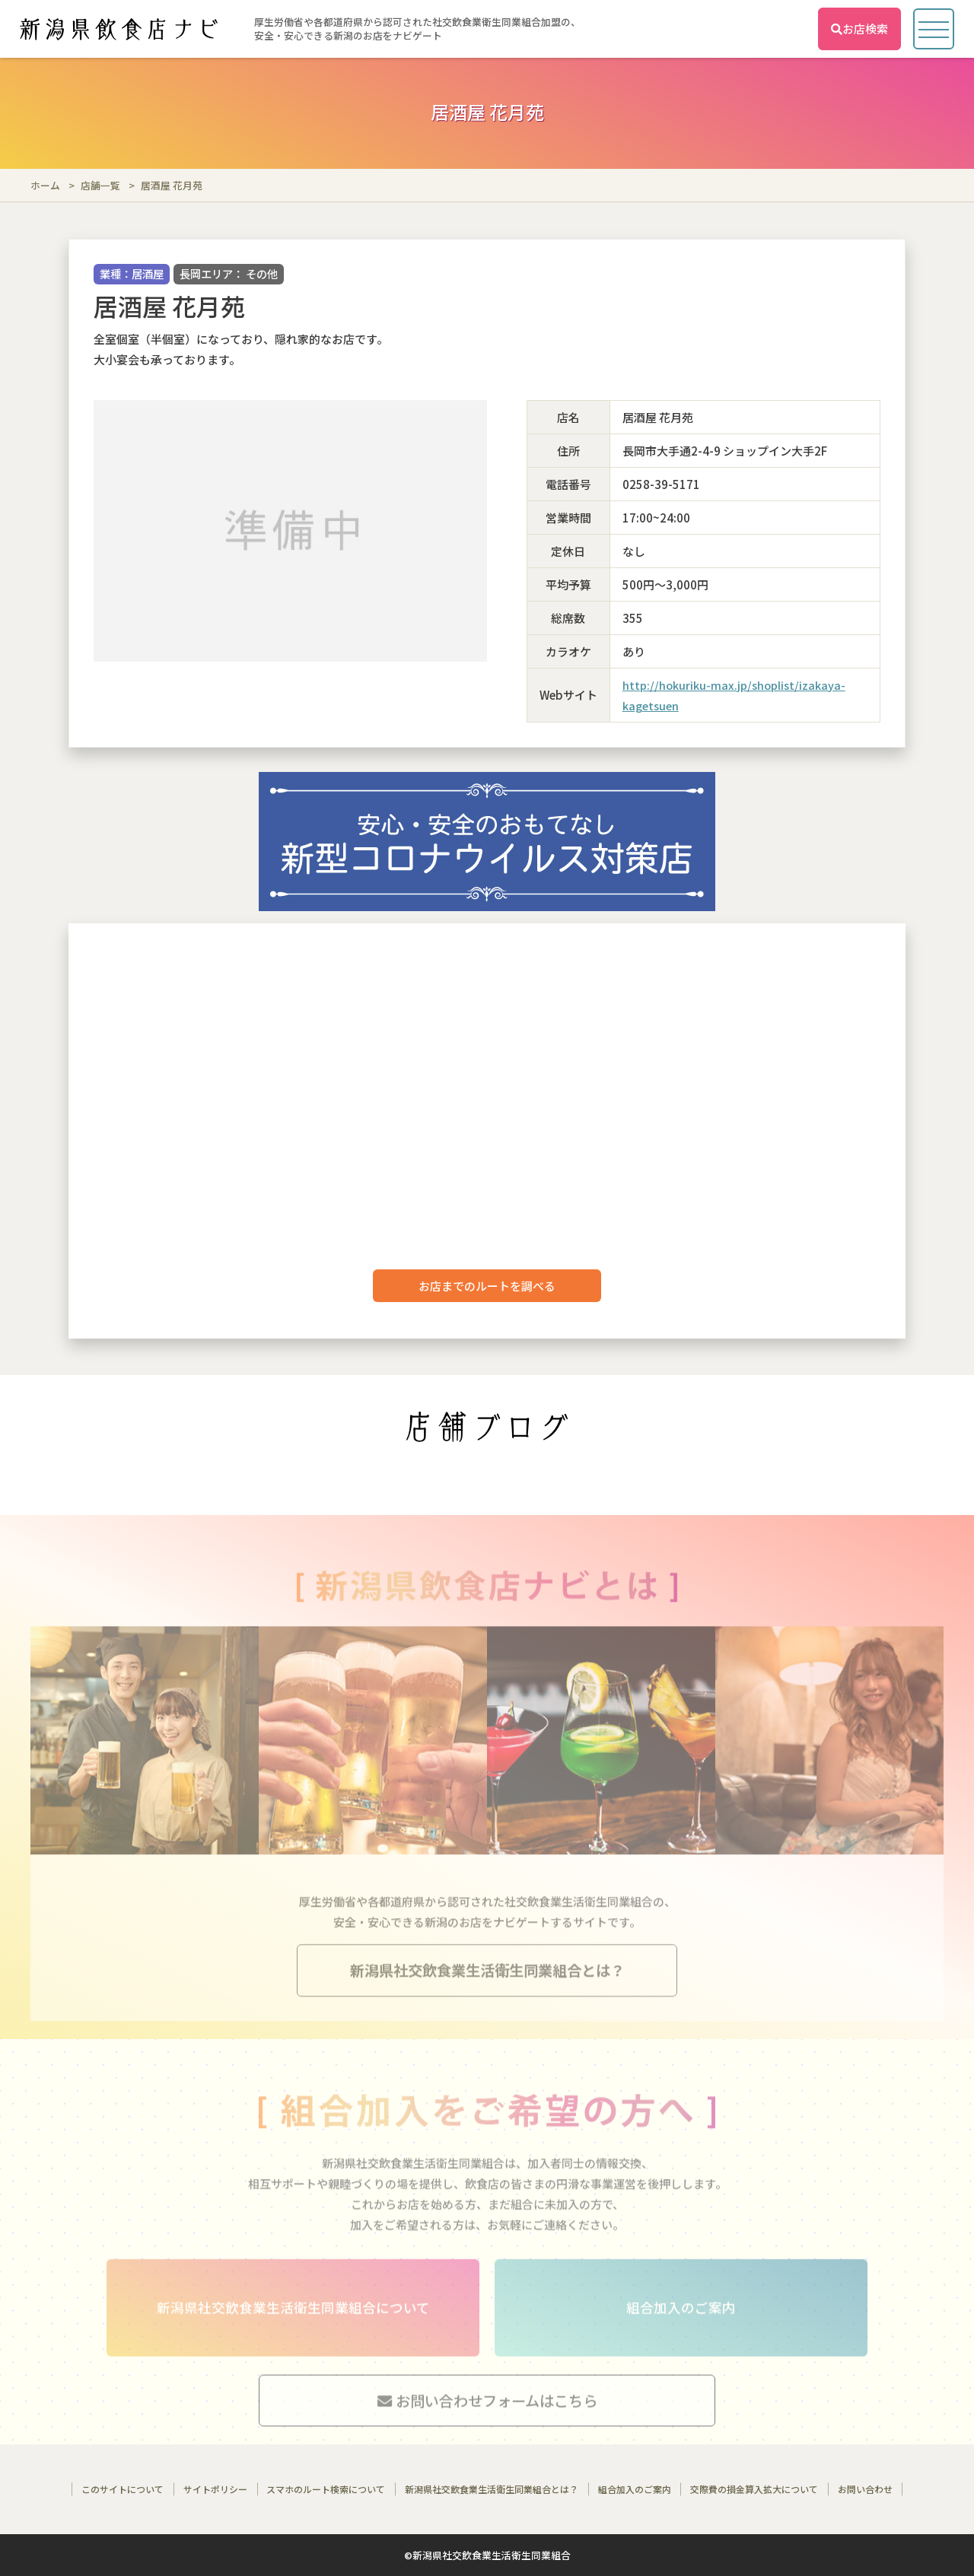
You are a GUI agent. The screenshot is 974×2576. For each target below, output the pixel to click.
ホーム (45, 185)
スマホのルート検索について (325, 2488)
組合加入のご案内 (634, 2488)
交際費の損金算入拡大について (754, 2488)
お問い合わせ (865, 2488)
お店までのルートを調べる (487, 1286)
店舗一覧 (100, 185)
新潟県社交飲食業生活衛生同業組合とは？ (491, 2488)
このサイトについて (122, 2488)
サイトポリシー (215, 2488)
